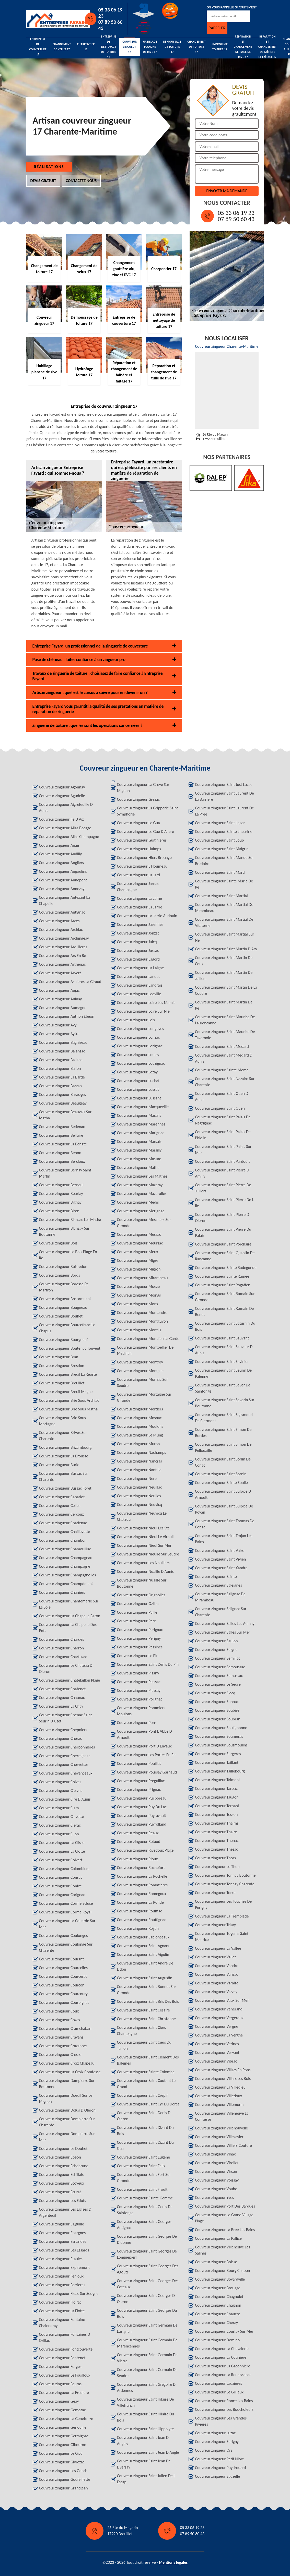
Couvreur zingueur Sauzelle (217, 2476)
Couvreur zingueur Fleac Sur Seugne (69, 2293)
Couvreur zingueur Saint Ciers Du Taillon (144, 2045)
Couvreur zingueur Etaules (61, 2258)
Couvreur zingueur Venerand (218, 2009)
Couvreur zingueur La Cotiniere (220, 2357)
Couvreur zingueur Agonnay (62, 787)
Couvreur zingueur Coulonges (63, 1935)
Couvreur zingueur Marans (139, 1115)
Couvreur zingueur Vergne (216, 2026)
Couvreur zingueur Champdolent (66, 1583)
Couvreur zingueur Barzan (60, 1085)
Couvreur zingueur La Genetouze (66, 2418)
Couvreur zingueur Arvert (60, 973)
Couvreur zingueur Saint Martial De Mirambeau (224, 907)
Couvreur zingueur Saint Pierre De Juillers (223, 1187)
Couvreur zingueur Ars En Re (62, 955)
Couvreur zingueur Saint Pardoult (222, 1161)
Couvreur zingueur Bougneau (63, 1307)
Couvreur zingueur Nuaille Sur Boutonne (142, 1583)
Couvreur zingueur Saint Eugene (143, 2157)
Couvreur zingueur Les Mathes (142, 1176)
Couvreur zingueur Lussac (138, 1089)
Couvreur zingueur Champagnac (65, 1557)
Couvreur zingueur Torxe (215, 1892)
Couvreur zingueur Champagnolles (67, 1575)
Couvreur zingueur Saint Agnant (143, 1945)
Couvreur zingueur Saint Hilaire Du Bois (145, 2417)
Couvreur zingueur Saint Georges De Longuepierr (147, 2254)
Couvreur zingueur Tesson (216, 1814)
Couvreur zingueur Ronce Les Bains (224, 2400)
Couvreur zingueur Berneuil (62, 1184)
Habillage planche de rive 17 (150, 47)
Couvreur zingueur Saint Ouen (220, 1108)
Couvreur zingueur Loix (136, 1019)
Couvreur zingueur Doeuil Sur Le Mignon (65, 2098)
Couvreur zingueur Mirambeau (142, 1277)
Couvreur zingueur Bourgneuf (63, 1339)
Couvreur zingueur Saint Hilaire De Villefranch (145, 2402)
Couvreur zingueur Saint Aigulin (143, 1954)
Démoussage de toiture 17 (172, 47)
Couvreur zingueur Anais (59, 845)
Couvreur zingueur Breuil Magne (66, 1391)
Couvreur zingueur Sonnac (216, 1701)
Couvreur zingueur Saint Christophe (146, 2018)
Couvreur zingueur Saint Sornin (220, 1473)
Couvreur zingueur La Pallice (218, 2238)
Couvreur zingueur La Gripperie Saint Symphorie (147, 811)
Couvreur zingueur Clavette (61, 1816)
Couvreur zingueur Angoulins (63, 871)
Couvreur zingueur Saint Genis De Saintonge (144, 2209)
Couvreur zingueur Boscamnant (65, 1298)
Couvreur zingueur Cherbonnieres (67, 1747)
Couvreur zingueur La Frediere (64, 2392)
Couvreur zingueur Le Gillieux (219, 2392)
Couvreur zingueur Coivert (61, 1860)
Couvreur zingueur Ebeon (60, 2157)
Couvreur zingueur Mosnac (139, 1417)
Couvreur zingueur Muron (138, 1443)
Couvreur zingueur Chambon (63, 1540)
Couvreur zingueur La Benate (63, 1144)
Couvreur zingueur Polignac (140, 1699)
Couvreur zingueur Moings (139, 1295)
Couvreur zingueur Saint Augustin (144, 1977)
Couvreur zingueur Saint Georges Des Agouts (148, 2268)
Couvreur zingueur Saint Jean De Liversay (144, 2464)
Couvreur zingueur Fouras (60, 2383)
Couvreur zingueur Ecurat (60, 2191)
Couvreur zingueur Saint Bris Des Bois (148, 2001)
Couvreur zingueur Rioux (137, 1858)
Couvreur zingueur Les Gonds (63, 2470)
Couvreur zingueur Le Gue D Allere (145, 831)
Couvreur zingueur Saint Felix (141, 2165)
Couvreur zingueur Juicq (137, 941)
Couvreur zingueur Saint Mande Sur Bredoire (224, 860)
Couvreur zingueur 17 (129, 47)
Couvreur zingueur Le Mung (140, 1435)
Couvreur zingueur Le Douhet (63, 2148)
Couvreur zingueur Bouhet (61, 1316)
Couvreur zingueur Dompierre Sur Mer (67, 2136)
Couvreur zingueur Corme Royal (65, 1912)
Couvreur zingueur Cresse (60, 2054)
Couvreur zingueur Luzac (215, 2432)
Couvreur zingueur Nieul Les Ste (143, 1528)
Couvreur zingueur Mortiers (140, 1409)
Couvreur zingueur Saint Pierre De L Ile (224, 1202)
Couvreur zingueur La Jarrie (139, 907)
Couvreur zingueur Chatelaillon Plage (69, 1680)
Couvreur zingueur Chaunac (62, 1697)
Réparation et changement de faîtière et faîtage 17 (267, 47)
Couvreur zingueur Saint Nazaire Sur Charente (224, 1081)
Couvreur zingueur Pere (136, 1621)
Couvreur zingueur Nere (137, 1478)
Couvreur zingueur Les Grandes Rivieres (221, 2421)
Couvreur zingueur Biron (59, 1210)
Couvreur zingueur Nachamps (141, 1452)
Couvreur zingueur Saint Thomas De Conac (224, 1523)
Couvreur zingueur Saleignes (218, 1585)
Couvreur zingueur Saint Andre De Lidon (145, 1966)
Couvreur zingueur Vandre (216, 1965)
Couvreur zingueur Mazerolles (142, 1193)
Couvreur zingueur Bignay (60, 1202)
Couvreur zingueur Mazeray (140, 1184)
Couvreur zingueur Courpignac (64, 2002)
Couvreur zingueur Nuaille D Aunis (145, 1571)
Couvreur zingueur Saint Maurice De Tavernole (225, 1034)
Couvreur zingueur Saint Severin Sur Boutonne (224, 1402)
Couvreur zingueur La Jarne (139, 898)
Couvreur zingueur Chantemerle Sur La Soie (68, 1604)
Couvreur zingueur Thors (215, 1857)
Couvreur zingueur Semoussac (220, 1666)
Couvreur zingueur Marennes (141, 1124)
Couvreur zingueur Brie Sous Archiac (69, 1400)
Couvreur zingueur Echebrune (63, 2165)
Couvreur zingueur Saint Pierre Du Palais (223, 1232)
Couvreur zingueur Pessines (140, 1647)
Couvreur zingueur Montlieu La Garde (148, 1338)
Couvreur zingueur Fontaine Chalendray (62, 2322)
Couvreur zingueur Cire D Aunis (65, 1799)
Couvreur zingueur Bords (59, 1275)
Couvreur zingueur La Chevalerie (222, 2348)
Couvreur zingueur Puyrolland (141, 1824)
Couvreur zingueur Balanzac (62, 1051)
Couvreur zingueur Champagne (64, 1566)
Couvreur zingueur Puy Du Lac (142, 1806)
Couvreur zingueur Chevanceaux (65, 1773)
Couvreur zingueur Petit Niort (219, 2459)
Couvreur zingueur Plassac (138, 1681)
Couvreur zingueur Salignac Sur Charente (220, 1611)
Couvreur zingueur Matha (138, 1167)
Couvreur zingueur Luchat (138, 1080)
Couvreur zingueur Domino (217, 2340)
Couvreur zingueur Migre (137, 1260)
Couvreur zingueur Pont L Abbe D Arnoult (144, 1734)
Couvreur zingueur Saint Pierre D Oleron (222, 1217)
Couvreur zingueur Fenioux (61, 2276)
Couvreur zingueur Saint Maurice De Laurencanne (225, 1019)
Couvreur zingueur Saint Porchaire (223, 1244)
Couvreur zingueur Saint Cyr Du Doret (148, 2104)
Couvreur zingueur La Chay (61, 1706)
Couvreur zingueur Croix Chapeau (67, 2063)
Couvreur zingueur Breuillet (62, 1383)
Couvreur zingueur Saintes (216, 1576)
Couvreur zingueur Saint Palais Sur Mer (223, 1149)
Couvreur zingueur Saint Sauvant (222, 1338)
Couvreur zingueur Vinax (215, 2154)
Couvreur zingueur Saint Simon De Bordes (223, 1432)
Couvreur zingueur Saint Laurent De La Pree (224, 811)
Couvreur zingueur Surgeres (218, 1753)
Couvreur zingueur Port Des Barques (225, 2206)
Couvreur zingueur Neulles (139, 1495)
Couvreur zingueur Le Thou (217, 1866)
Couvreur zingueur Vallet (215, 1957)
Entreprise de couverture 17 (38, 47)
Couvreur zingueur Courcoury (63, 1993)
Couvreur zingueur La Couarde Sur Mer (67, 1923)
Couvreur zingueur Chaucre (217, 2313)
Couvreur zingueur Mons (137, 1303)
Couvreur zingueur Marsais (139, 1141)
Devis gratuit (43, 180)
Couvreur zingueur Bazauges (62, 1094)
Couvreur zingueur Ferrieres (62, 2284)
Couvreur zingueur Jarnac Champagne (138, 886)
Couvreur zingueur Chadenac (63, 1522)
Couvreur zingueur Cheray (216, 2322)
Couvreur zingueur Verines (217, 2043)
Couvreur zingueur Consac (61, 1877)
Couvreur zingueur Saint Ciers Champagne (141, 2030)
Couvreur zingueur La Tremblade (222, 1916)
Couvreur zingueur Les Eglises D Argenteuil (65, 2212)
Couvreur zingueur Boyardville (220, 2279)
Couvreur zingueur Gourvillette (64, 2479)
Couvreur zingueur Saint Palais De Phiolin (223, 1134)
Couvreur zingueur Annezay (62, 888)
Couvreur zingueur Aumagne (62, 1007)
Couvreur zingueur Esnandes (62, 2241)
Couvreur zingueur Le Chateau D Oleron (65, 1668)
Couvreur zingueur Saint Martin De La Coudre (226, 990)
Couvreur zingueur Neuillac (139, 1487)
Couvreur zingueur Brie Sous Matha (68, 1409)
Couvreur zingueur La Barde (62, 1077)
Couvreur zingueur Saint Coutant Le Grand (146, 2083)
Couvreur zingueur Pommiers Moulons (141, 1710)
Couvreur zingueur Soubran (217, 1719)
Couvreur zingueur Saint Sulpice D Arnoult (223, 1494)
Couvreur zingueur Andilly (60, 854)
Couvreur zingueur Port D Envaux (144, 1746)
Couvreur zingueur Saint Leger (220, 822)
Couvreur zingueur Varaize (216, 1983)
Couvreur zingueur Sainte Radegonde (226, 1267)
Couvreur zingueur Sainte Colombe (146, 2071)
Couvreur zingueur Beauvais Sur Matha (65, 1114)
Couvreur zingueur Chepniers (63, 1729)
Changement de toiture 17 (196, 47)
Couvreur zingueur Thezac (216, 1849)
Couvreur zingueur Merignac (140, 1210)
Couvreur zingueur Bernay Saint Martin (65, 1173)
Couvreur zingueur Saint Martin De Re (223, 1005)
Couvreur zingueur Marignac (140, 1132)
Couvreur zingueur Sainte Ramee (222, 1276)
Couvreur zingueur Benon (60, 1152)
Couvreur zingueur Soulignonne (221, 1727)
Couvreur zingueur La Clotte (62, 1851)
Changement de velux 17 (62, 47)
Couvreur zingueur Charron (61, 1648)
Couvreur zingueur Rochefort (141, 1867)
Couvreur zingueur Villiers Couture (223, 2145)
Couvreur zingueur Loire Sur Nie (143, 1011)
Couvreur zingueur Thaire (216, 1831)
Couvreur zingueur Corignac (62, 1894)
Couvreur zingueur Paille (137, 1612)
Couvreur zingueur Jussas (138, 950)
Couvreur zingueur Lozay (137, 1072)
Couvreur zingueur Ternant (217, 1805)
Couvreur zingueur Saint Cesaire (143, 2010)
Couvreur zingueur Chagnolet (219, 2296)
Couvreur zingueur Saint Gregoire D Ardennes (146, 2387)
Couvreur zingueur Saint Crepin (143, 2095)
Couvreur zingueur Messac (139, 1234)
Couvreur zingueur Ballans (60, 1059)
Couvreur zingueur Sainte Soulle (221, 1482)
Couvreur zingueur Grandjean (63, 2488)
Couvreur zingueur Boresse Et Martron (63, 1286)
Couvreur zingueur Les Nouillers (143, 1562)
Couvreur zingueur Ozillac (138, 1603)
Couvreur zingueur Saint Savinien (222, 1361)
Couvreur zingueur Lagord (138, 959)
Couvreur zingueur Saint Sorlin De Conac (223, 1462)
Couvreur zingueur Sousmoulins (221, 1745)
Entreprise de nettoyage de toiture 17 (108, 47)
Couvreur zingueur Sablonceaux (143, 1937)
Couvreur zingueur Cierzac (61, 1790)
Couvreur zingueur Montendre (142, 1312)
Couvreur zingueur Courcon (62, 1985)
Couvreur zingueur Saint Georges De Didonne (147, 2239)
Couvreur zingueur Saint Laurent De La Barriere (224, 796)
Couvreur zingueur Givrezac (62, 2462)
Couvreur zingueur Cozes (59, 2019)
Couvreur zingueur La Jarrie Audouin (147, 915)
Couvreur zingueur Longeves (140, 1028)
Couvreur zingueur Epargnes (62, 2232)
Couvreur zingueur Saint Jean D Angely (143, 2440)
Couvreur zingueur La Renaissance (223, 2374)
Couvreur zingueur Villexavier (219, 2136)
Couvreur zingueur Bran (58, 1357)
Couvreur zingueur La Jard (138, 874)
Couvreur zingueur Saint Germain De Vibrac (147, 2357)
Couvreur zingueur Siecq (215, 1693)
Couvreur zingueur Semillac (217, 1658)
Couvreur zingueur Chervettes (63, 1764)
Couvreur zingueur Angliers (61, 862)
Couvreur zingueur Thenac (216, 1840)
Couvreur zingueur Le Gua (138, 822)
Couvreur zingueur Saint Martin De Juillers (223, 975)
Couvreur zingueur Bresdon (61, 1365)
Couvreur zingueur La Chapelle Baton (69, 1615)
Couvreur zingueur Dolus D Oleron (67, 2110)
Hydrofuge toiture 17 (220, 47)
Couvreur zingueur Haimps (139, 848)
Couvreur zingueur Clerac (60, 1825)
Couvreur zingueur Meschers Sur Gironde (144, 1222)
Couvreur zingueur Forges (60, 2366)
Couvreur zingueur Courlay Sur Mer (224, 2331)
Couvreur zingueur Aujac (59, 990)
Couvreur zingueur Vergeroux (219, 2017)
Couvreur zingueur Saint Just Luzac (223, 784)
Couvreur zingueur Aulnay (60, 999)
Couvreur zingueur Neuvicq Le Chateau (142, 1516)
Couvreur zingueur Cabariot (62, 1496)
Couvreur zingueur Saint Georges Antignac (144, 2224)
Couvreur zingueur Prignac (139, 1789)
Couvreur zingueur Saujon (216, 1640)
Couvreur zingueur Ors (213, 2450)
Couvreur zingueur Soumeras (219, 1736)
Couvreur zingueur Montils (139, 1329)
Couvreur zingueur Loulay (138, 1054)
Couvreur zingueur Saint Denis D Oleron (143, 2115)
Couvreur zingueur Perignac (140, 1629)
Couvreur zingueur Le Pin (137, 1655)
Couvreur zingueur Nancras (139, 1461)
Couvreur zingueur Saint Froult (142, 2189)
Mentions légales (173, 2562)
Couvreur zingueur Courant (61, 1959)
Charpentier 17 (86, 47)
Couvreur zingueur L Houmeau (142, 866)
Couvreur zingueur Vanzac (216, 1974)
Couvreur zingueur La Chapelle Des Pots (68, 1627)
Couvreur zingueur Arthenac (62, 964)
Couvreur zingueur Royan (138, 1928)
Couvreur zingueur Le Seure (218, 1684)
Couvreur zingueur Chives (60, 1781)
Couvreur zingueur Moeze (138, 1286)
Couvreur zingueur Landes (138, 976)
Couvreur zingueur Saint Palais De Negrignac (223, 1120)
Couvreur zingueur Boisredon (63, 1266)
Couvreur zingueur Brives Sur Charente (63, 1435)
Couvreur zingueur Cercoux (61, 1514)
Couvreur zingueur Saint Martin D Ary (226, 948)
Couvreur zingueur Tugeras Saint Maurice (221, 1936)
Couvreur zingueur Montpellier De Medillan (145, 1350)
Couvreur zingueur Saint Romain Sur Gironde (225, 1296)
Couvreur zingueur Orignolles (141, 1594)
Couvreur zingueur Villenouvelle (221, 2128)
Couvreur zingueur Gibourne (62, 2444)
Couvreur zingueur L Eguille (61, 2224)
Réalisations (49, 166)
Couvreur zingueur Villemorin (219, 2104)
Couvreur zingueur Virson (216, 2171)
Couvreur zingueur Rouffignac (141, 1919)
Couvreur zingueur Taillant (216, 1762)
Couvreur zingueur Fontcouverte (66, 2349)
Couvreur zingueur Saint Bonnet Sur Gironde (146, 1989)
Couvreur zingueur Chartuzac (63, 1656)
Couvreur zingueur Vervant (217, 2052)
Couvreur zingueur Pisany (138, 1673)
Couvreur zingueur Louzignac (141, 1063)
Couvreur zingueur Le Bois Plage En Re (68, 1254)
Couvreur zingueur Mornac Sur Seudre (142, 1382)
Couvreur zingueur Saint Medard (222, 1046)
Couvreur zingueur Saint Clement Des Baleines (148, 2060)
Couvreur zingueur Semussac (219, 1675)
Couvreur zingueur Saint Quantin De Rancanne (224, 1255)
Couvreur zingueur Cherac (60, 1738)
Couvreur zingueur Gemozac (62, 2409)
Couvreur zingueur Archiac (61, 929)
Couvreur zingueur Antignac (62, 912)
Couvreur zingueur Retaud (138, 1841)
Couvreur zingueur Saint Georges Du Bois (147, 2313)
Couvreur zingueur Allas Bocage (65, 827)
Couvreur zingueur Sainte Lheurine (223, 831)
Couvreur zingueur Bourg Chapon (222, 2270)
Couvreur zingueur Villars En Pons (222, 2069)
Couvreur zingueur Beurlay (61, 1193)
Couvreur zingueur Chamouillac (65, 1549)
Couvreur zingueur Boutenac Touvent (69, 1348)
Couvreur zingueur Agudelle (62, 795)
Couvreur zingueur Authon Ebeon (66, 1016)
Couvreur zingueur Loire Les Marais (146, 1002)
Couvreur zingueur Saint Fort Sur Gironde (144, 2177)
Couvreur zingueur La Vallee (218, 1948)
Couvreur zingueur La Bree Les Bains (225, 2229)
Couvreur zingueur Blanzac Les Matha (70, 1219)
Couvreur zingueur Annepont (63, 880)
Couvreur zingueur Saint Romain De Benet (224, 1311)
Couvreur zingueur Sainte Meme (222, 1070)
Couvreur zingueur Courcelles (63, 1967)
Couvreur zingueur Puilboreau (142, 1798)
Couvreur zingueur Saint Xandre (221, 1567)
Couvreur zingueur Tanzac (216, 1788)
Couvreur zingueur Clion (59, 1833)
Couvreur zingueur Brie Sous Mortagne (62, 1420)
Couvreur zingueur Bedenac (62, 1126)
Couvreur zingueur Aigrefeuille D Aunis (66, 807)
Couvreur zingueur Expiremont (64, 2267)
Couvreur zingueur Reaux (138, 1832)
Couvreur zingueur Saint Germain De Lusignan (147, 2328)
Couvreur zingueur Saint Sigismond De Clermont (224, 1417)
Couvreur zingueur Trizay (215, 1924)
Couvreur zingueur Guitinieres (142, 840)
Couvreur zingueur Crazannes (63, 2045)
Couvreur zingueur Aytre (59, 1033)
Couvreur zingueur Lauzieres (218, 2383)
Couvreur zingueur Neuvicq (139, 1504)
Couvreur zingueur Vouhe (216, 2188)
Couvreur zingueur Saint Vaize (219, 1550)
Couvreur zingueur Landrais (139, 985)
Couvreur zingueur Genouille (63, 2427)
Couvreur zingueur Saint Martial (221, 895)
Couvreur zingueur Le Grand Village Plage (224, 2217)
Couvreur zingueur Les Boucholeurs (224, 2409)
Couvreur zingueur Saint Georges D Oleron (146, 2298)
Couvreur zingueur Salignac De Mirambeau (220, 1596)
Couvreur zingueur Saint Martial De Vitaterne (224, 922)
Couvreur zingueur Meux (137, 1251)
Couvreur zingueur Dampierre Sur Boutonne (67, 2083)
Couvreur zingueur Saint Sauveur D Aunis (223, 1349)
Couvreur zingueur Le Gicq (61, 2453)
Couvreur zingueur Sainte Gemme (145, 2198)
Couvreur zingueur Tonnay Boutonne (225, 1875)
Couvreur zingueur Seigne (216, 1649)
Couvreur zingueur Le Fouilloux (64, 2375)
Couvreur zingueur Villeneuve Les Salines (222, 2250)
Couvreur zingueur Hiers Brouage (144, 857)
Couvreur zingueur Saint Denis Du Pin (148, 1664)
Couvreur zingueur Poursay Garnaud (147, 1772)
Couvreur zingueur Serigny (217, 2441)
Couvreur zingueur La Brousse (63, 1456)
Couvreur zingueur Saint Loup (219, 840)
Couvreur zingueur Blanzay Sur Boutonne (64, 1231)
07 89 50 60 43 (110, 25)
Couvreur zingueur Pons (136, 1722)
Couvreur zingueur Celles (59, 1505)
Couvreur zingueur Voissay (217, 2180)
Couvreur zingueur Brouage (217, 2287)
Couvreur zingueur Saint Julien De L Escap (146, 2478)
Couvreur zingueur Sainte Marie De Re (224, 884)
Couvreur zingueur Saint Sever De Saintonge (222, 1388)
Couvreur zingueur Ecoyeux (61, 2183)
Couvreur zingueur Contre (60, 1886)
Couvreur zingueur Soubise (217, 1710)
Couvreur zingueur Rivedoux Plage (145, 1850)
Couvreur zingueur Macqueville (143, 1106)
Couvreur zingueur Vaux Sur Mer (222, 2000)
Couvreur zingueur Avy (58, 1025)
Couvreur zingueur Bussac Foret (65, 1488)
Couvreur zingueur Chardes (61, 1639)
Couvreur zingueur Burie (59, 1464)
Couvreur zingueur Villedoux (218, 2095)
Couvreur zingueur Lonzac (138, 1037)
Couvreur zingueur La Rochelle (142, 1876)
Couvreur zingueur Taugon (216, 1797)
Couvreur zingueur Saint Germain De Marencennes (147, 2343)
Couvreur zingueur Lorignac (140, 1046)
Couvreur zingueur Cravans (61, 2037)
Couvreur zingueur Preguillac (141, 1780)
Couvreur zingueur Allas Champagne (69, 836)
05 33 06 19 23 (110, 13)
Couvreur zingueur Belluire (61, 1135)
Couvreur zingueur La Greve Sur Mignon (143, 787)
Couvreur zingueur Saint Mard (220, 872)
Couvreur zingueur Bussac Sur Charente (63, 1476)
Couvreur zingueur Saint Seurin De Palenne (223, 1373)
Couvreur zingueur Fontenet (62, 2357)
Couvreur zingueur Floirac (60, 2302)
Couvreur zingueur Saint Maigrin (222, 848)
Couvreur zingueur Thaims (216, 1823)
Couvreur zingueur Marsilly (139, 1150)
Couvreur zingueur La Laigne (140, 967)
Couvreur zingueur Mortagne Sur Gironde (144, 1397)
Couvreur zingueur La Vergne (219, 2035)
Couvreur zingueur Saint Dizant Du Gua (145, 2145)
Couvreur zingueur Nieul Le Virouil (145, 1536)
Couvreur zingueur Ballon (60, 1068)
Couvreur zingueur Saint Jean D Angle (148, 2452)
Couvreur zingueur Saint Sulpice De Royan (224, 1509)
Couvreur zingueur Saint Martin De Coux (223, 960)
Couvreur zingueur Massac (139, 1158)
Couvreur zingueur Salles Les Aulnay (224, 1623)
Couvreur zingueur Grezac (138, 799)
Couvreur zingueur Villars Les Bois (223, 2078)
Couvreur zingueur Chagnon (218, 2305)
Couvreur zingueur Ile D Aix (61, 819)
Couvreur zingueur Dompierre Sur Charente (67, 2121)
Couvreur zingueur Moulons (140, 1426)
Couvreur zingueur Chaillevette (64, 1531)
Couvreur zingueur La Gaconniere (222, 2366)
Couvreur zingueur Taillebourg (220, 1771)
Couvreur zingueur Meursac (140, 1243)
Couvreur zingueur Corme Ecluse (66, 1903)
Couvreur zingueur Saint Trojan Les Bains (223, 1538)
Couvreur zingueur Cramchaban (65, 2028)
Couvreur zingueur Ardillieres (63, 946)
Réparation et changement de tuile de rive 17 (243, 47)
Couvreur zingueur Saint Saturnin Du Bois (225, 1326)
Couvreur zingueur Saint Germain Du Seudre (147, 2372)
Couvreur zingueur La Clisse (62, 1842)
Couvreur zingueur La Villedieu (220, 2087)
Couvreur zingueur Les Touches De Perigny (223, 1904)
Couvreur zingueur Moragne (140, 1370)
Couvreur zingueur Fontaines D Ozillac (64, 2337)
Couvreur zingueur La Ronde (140, 1902)
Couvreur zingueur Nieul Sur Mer (144, 1545)
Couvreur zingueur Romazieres (142, 1885)
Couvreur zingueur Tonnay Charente (224, 1884)
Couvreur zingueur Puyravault (141, 1815)
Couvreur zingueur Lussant (139, 1098)
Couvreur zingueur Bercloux (62, 1161)
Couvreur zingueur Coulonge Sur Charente (66, 1947)
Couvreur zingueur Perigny (139, 1638)
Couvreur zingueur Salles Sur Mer (222, 1632)
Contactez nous (81, 180)
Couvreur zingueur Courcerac (63, 1976)
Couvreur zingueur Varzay (216, 1991)
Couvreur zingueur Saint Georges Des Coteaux (148, 2283)
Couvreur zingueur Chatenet (62, 1688)
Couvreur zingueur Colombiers (64, 1868)
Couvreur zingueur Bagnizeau (63, 1042)
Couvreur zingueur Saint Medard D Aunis (223, 1058)
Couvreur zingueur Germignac (64, 2436)
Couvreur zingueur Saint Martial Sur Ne (224, 937)
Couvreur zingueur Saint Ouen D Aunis (221, 1096)
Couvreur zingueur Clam (59, 1807)
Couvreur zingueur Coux (59, 2011)
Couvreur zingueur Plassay (138, 1690)
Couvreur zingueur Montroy (140, 1362)
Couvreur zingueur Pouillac (139, 1763)
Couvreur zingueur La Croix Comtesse (70, 2071)
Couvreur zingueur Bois (58, 1243)
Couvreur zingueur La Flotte (62, 2310)
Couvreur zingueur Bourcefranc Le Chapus (67, 1327)
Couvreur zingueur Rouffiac (139, 1911)
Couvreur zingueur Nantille (139, 1469)
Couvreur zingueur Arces (59, 920)
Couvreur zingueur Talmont (217, 1779)
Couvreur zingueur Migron (138, 1269)
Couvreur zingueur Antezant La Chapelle (64, 900)
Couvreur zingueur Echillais (61, 2174)
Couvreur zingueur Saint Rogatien (222, 1285)
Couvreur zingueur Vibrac (216, 2061)
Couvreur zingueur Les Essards (64, 2250)
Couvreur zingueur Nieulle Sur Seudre (148, 1554)
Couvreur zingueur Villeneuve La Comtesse (221, 2116)
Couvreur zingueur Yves (214, 2197)
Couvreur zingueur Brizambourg (65, 1447)
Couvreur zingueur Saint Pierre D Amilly (222, 1173)
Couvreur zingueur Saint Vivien (220, 1559)
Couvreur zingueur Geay (59, 2401)
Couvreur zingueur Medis (138, 1202)
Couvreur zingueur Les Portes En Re (146, 1754)
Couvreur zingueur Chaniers (62, 1592)
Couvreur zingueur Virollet (217, 2162)
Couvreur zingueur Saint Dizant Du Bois (145, 2130)
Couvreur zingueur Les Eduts (62, 2200)
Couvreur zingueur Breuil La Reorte (68, 1374)
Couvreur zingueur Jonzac (138, 933)
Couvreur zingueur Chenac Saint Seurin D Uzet (65, 1717)
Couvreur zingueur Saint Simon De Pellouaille (223, 1447)
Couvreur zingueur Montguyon (142, 1321)
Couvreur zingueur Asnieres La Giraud (70, 981)
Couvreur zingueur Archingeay (64, 938)
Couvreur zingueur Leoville (139, 993)
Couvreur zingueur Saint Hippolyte (145, 2428)
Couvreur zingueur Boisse (216, 2261)
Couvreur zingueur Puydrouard (220, 2467)
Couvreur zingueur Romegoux (141, 1893)
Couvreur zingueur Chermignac (64, 1755)
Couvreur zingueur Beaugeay (63, 1103)
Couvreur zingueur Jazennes (140, 924)
